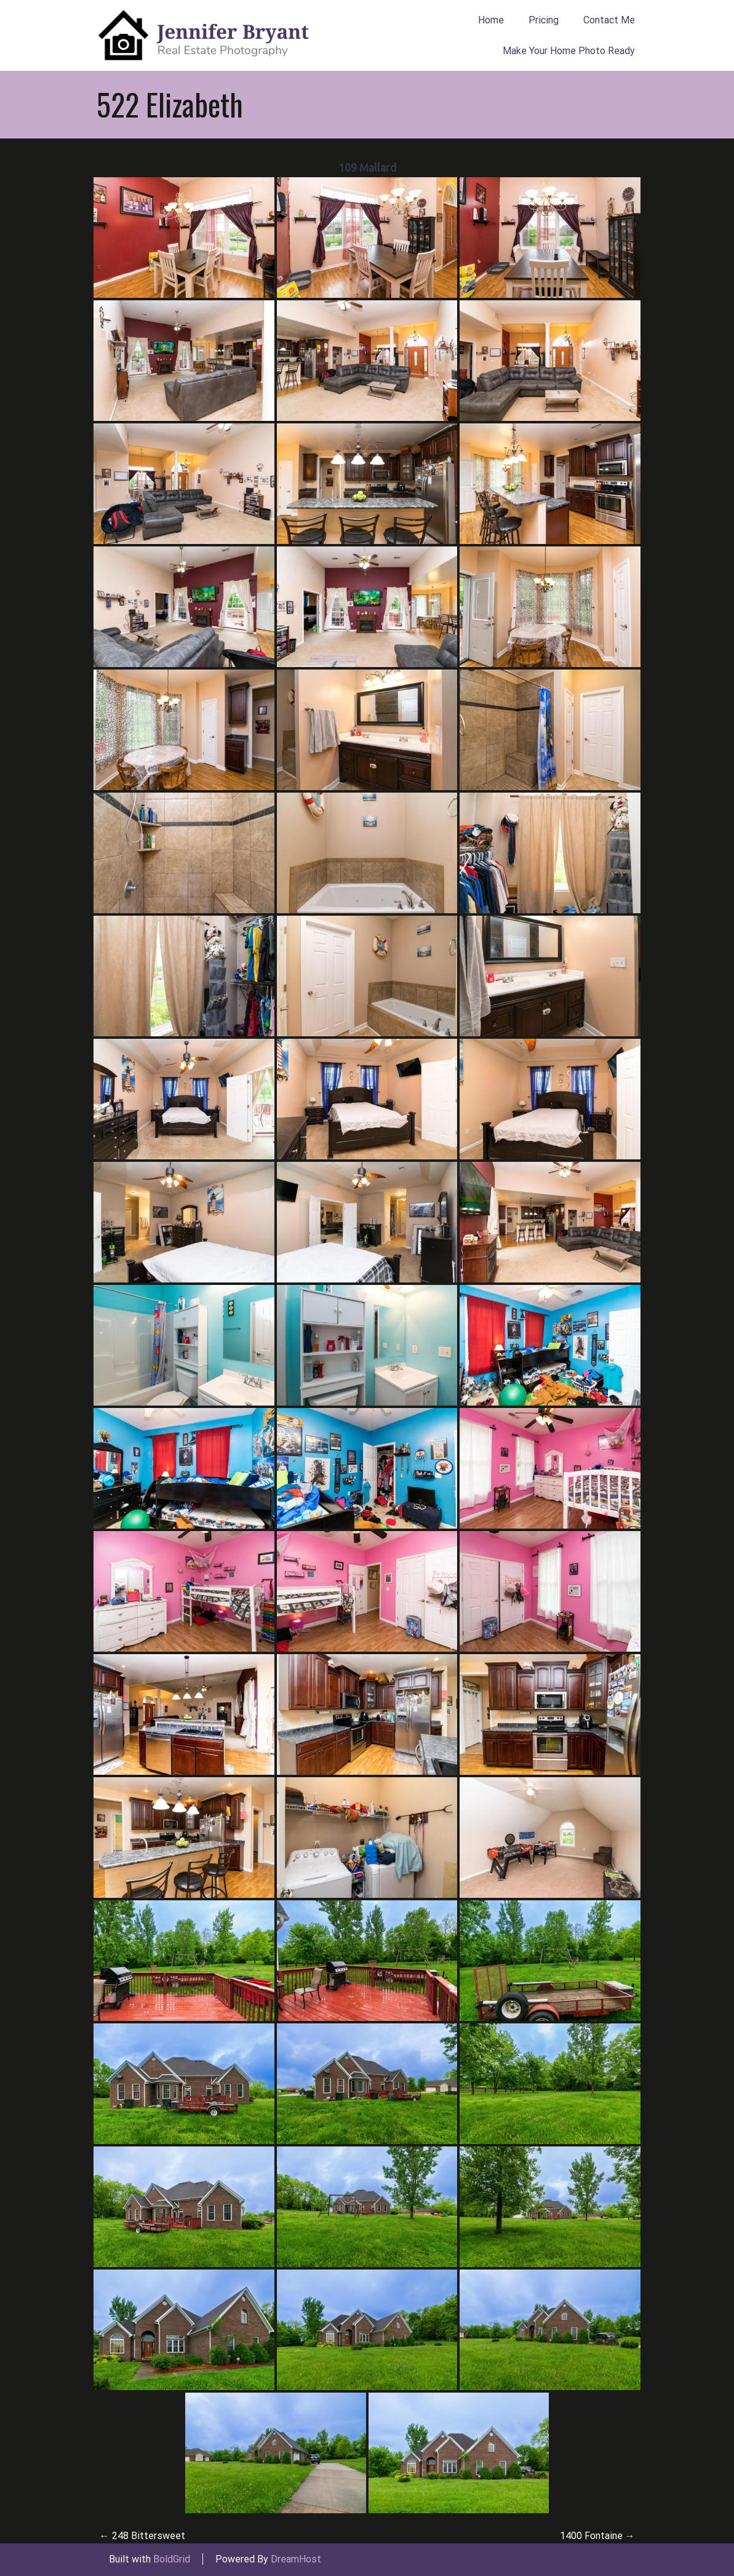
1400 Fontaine (597, 2536)
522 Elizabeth (170, 104)
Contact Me (609, 20)
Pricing (544, 20)
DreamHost (296, 2559)
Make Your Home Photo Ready (569, 51)
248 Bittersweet (142, 2536)
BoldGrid (171, 2559)
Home (491, 20)
